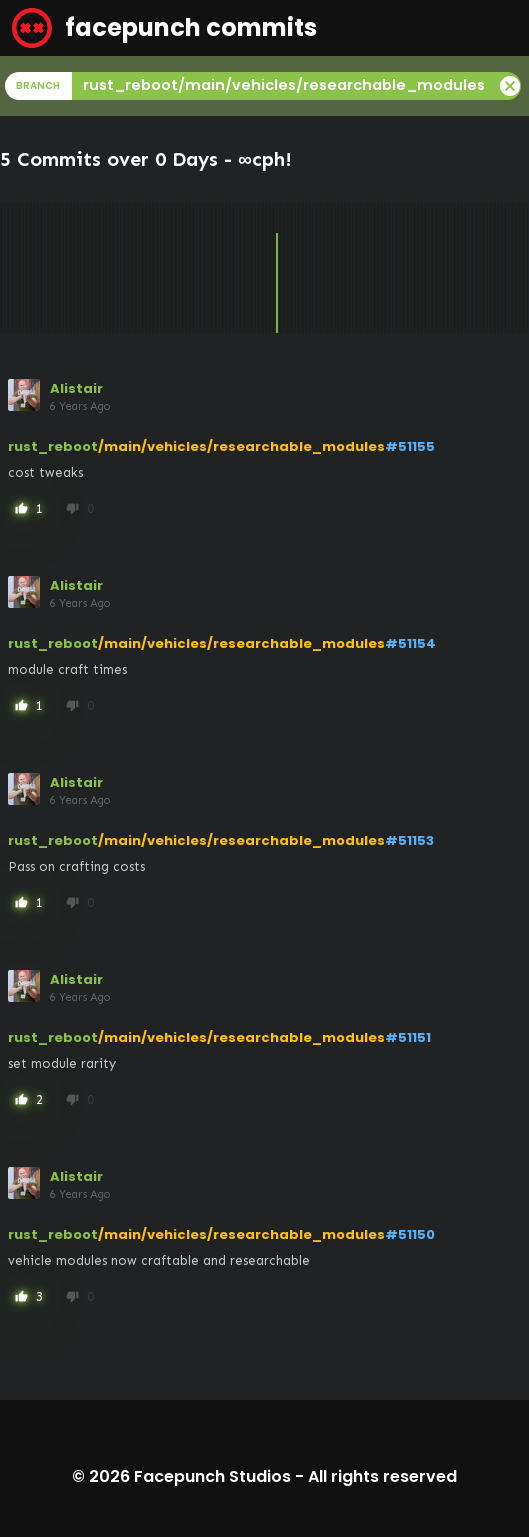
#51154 (410, 643)
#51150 (410, 1234)
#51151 (408, 1037)
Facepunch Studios (212, 1476)
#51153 (409, 840)
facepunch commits (164, 28)
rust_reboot (53, 446)
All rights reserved (382, 1476)
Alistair (76, 388)
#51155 (410, 446)
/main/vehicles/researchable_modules (241, 446)
